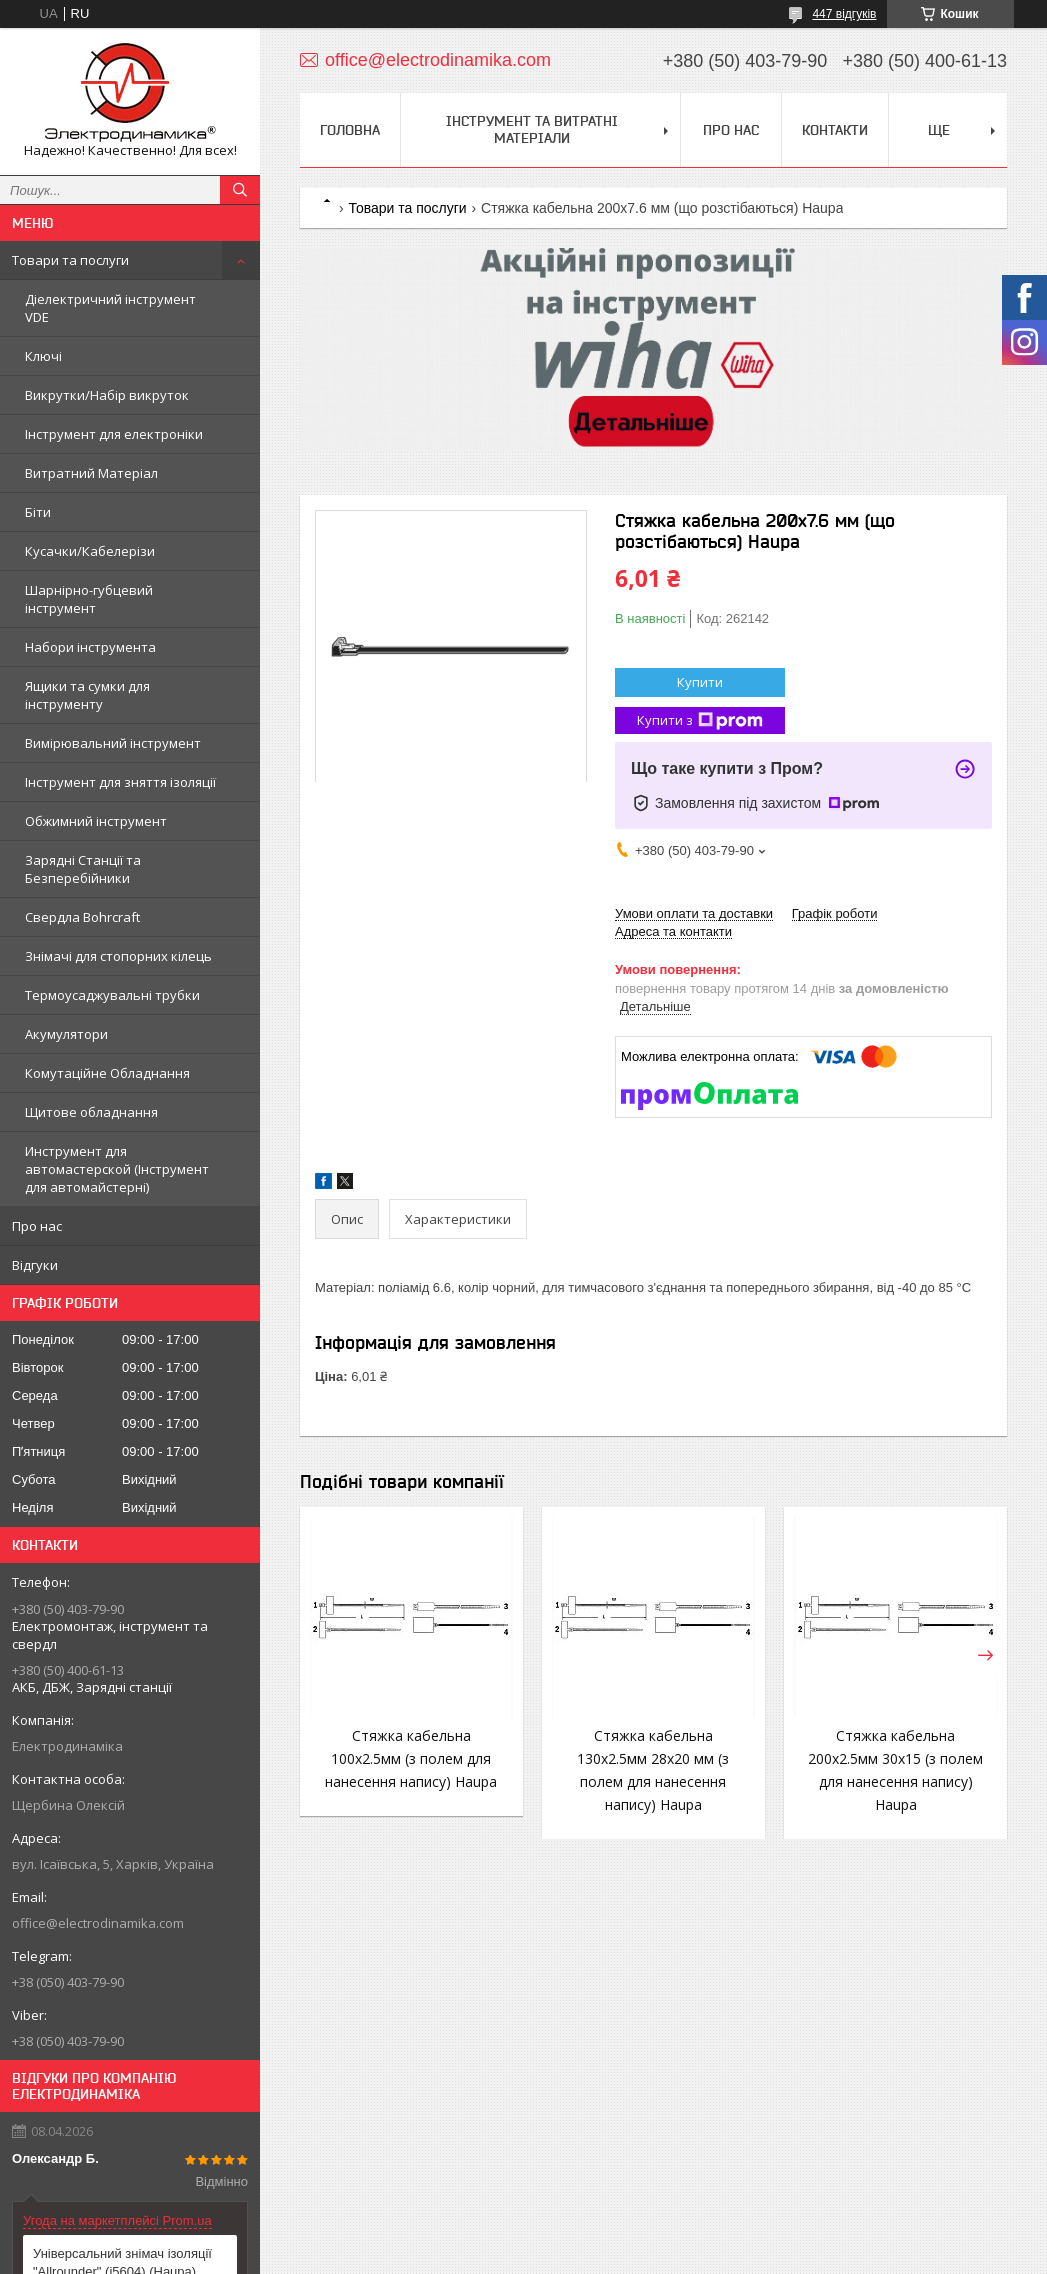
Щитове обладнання (91, 1112)
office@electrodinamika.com (98, 1923)
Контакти (835, 130)
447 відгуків (844, 14)
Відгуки (35, 1265)
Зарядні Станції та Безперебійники (83, 869)
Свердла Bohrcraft (82, 917)
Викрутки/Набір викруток (107, 395)
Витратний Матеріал (91, 473)
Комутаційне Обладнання (107, 1073)
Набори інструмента (90, 647)
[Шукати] (240, 190)
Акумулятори (66, 1034)
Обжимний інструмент (96, 821)
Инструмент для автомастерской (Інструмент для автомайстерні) (117, 1169)
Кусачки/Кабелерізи (90, 551)
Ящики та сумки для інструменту (87, 695)
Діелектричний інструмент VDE (110, 308)
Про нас (37, 1226)
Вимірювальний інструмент (113, 743)
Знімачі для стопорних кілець (118, 956)
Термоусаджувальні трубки (112, 995)
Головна (350, 130)
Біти (38, 512)
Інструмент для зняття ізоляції (120, 782)
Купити (700, 682)
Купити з (700, 720)
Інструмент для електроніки (114, 434)
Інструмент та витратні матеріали (532, 129)
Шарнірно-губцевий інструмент (89, 599)
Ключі (43, 356)
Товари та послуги (70, 260)
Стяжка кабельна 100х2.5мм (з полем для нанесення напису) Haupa (411, 1758)
